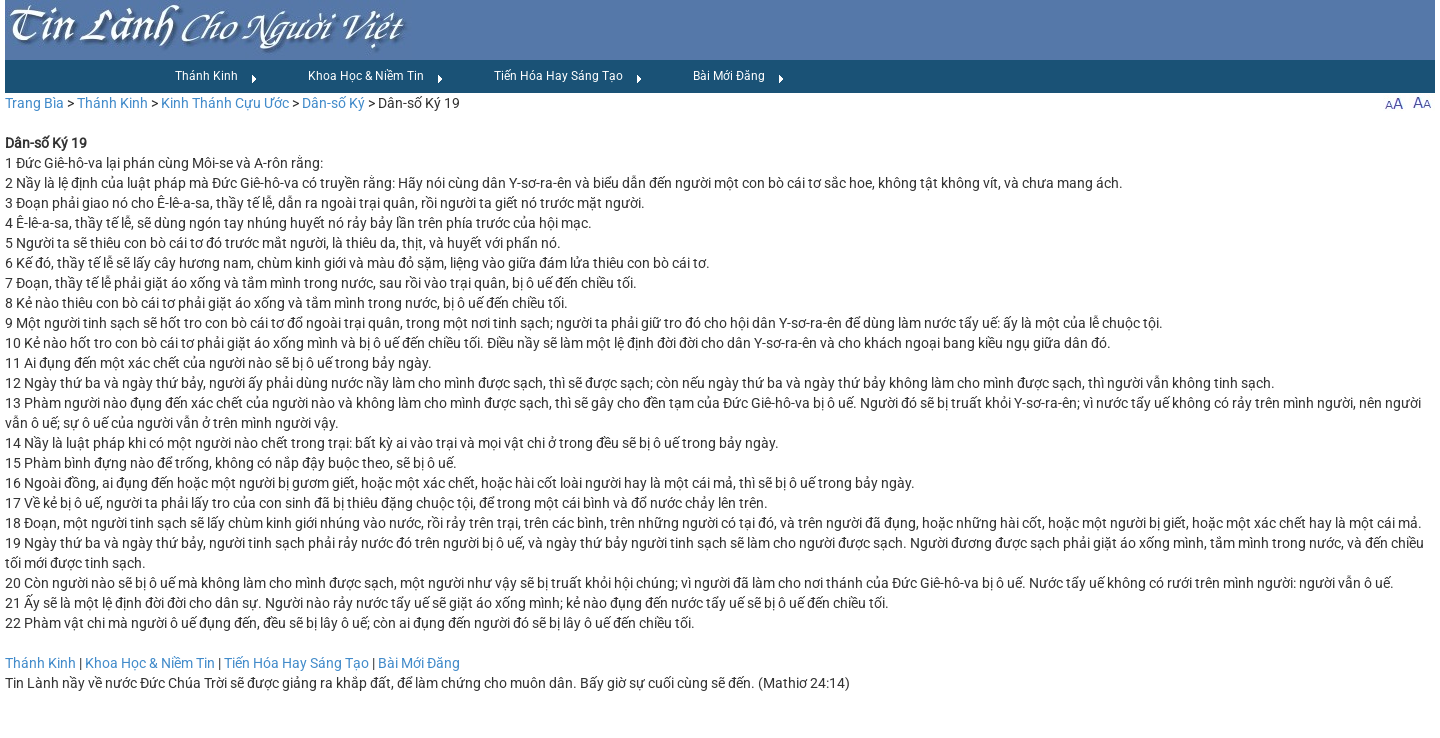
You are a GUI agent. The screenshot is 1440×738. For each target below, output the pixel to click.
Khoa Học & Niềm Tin (376, 77)
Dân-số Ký (333, 103)
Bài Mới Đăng (739, 77)
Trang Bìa (34, 103)
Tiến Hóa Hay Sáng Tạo (568, 77)
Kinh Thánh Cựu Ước (225, 103)
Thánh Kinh (216, 77)
